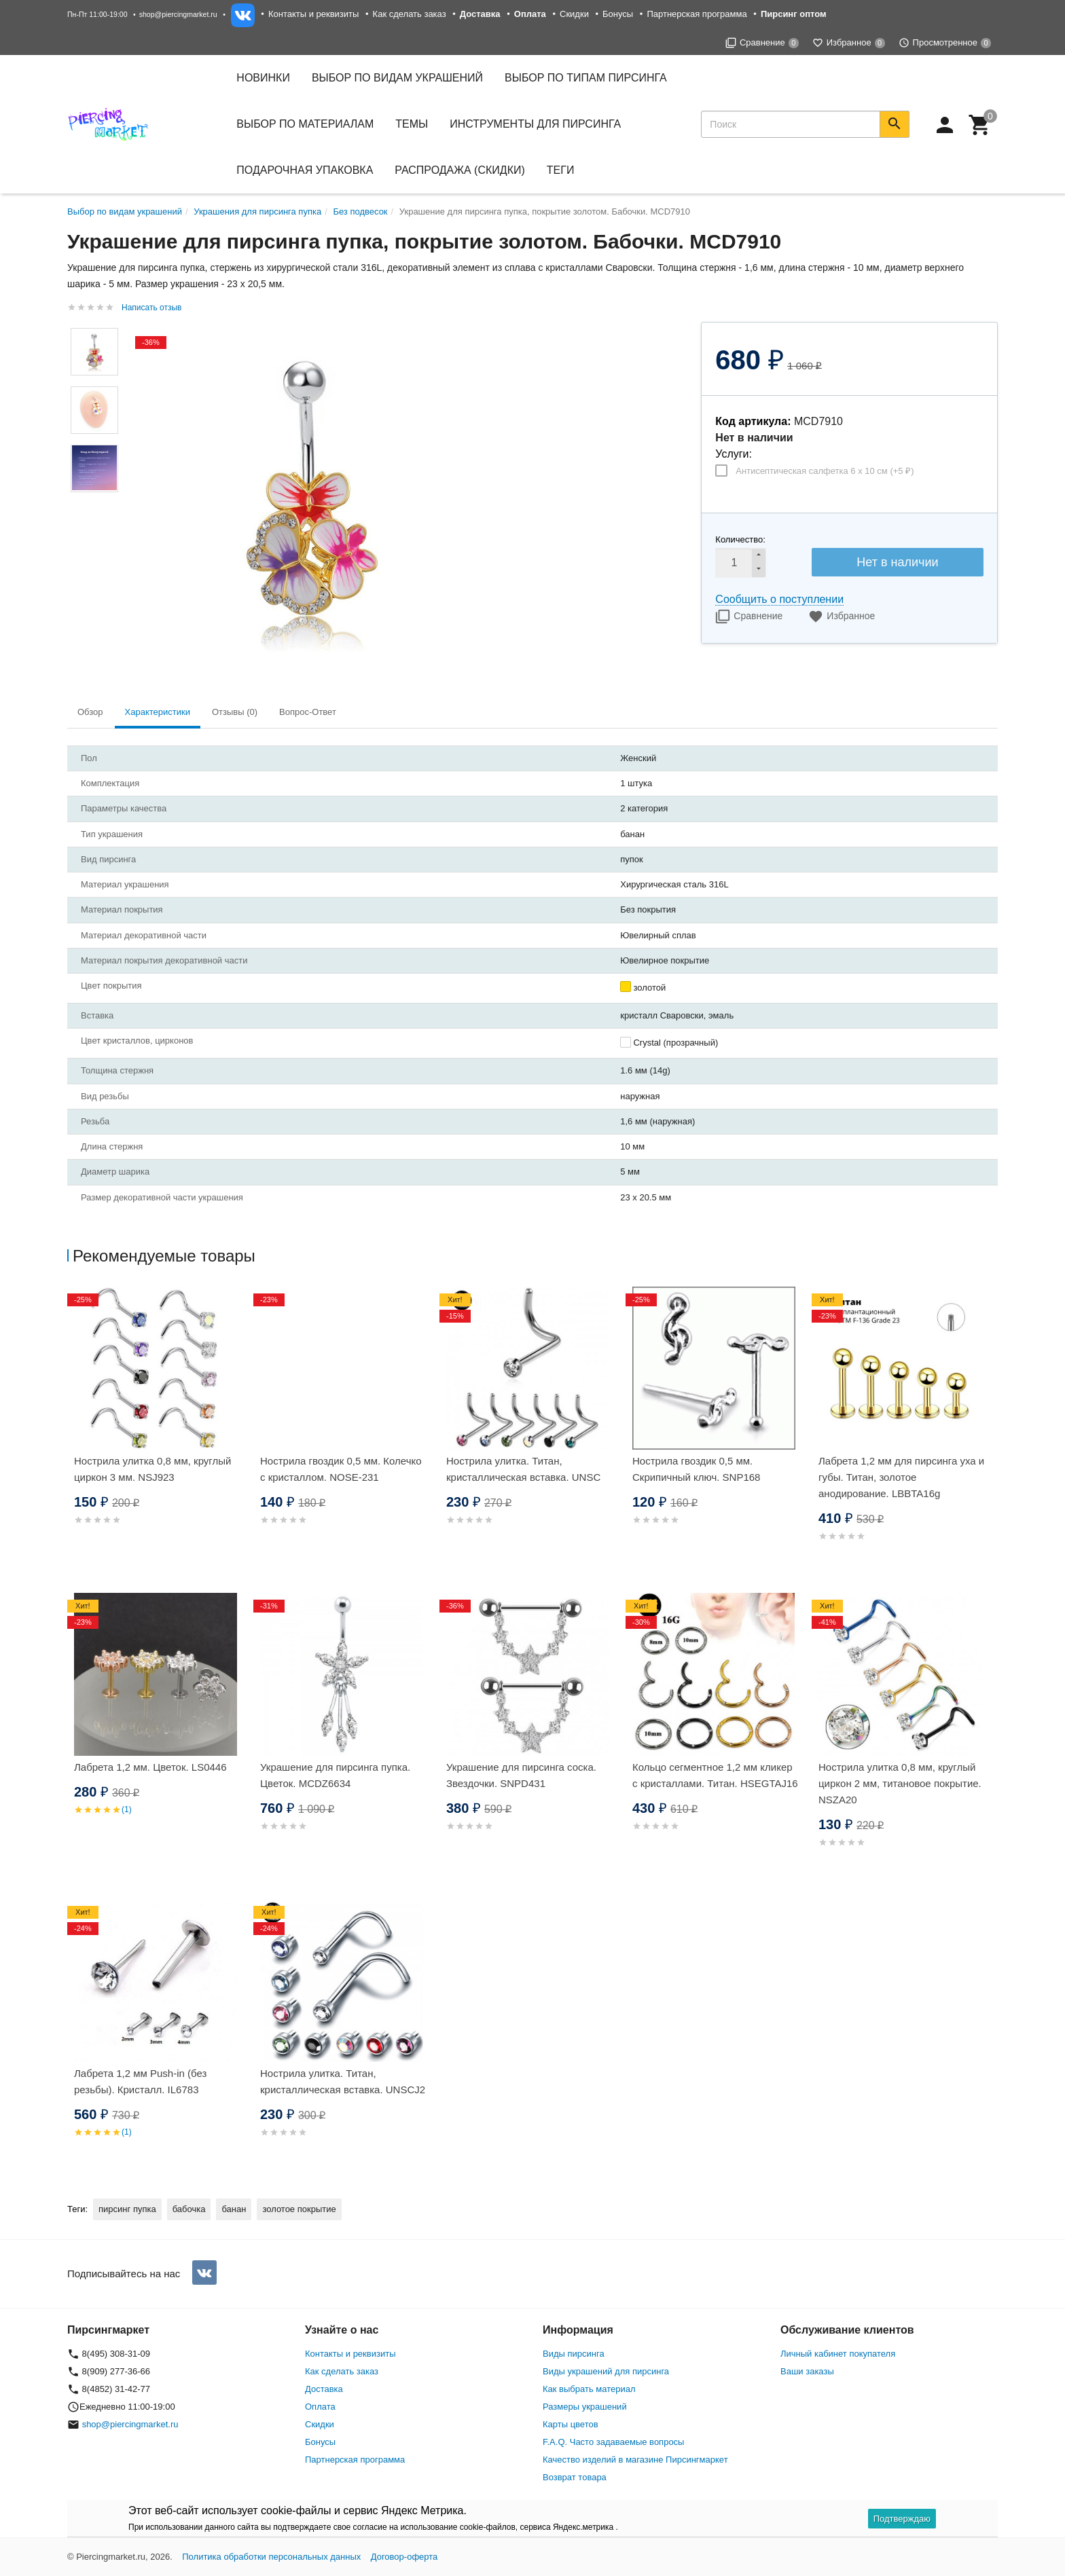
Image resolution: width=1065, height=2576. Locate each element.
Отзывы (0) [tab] (234, 712)
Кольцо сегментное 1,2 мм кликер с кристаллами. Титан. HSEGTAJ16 (715, 1775)
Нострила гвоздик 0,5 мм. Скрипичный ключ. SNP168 (696, 1469)
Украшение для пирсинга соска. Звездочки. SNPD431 (521, 1775)
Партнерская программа (696, 14)
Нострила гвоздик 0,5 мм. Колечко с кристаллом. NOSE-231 (341, 1469)
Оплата (320, 2407)
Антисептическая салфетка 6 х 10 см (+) (825, 471)
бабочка (189, 2209)
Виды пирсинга (573, 2354)
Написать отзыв (151, 307)
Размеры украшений (585, 2407)
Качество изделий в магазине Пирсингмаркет (635, 2459)
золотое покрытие (299, 2209)
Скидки (574, 14)
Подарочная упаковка (304, 170)
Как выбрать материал (589, 2389)
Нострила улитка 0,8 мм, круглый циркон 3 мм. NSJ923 (152, 1469)
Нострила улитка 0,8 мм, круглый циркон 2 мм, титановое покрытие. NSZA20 (899, 1783)
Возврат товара (575, 2477)
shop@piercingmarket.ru (178, 14)
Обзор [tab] (90, 712)
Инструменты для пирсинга (535, 124)
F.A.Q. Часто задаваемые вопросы (613, 2442)
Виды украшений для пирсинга (606, 2371)
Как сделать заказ (409, 14)
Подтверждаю (902, 2519)
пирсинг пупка (127, 2209)
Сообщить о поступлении (779, 599)
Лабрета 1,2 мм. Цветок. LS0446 (150, 1767)
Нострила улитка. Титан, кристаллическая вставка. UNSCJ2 (342, 2081)
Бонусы (617, 14)
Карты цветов (570, 2424)
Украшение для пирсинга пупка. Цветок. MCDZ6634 (335, 1775)
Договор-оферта (404, 2557)
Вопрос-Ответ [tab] (307, 712)
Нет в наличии (897, 562)
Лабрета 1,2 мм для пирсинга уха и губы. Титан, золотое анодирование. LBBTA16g (901, 1477)
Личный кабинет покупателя (837, 2354)
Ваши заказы (807, 2371)
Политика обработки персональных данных (271, 2557)
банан (233, 2209)
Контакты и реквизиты (313, 14)
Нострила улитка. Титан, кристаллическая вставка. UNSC (523, 1469)
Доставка (324, 2389)
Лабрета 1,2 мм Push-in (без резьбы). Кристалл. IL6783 (140, 2081)
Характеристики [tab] (157, 712)
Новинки (263, 78)
